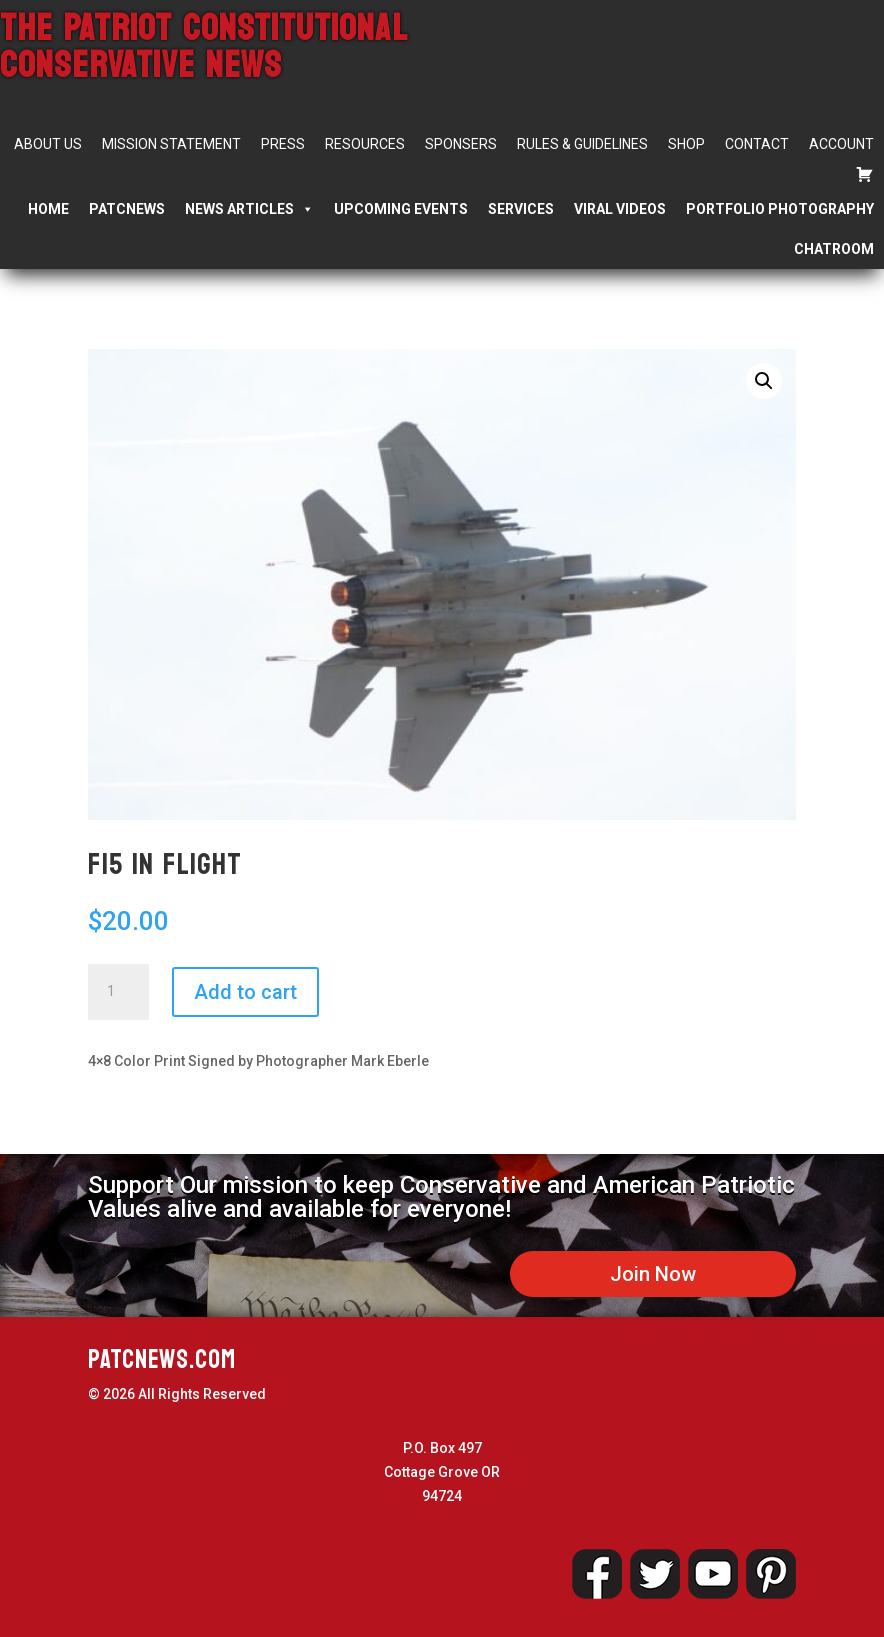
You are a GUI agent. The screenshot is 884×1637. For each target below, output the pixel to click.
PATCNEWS (127, 209)
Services (521, 209)
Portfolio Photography (780, 209)
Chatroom (834, 249)
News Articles (249, 209)
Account (841, 144)
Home (48, 209)
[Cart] (865, 174)
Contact (757, 144)
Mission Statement (171, 144)
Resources (365, 144)
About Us (48, 144)
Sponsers (461, 144)
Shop (686, 144)
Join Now (653, 1274)
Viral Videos (620, 209)
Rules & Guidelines (582, 144)
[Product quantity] (118, 992)
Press (283, 144)
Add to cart (245, 992)
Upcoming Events (401, 209)
